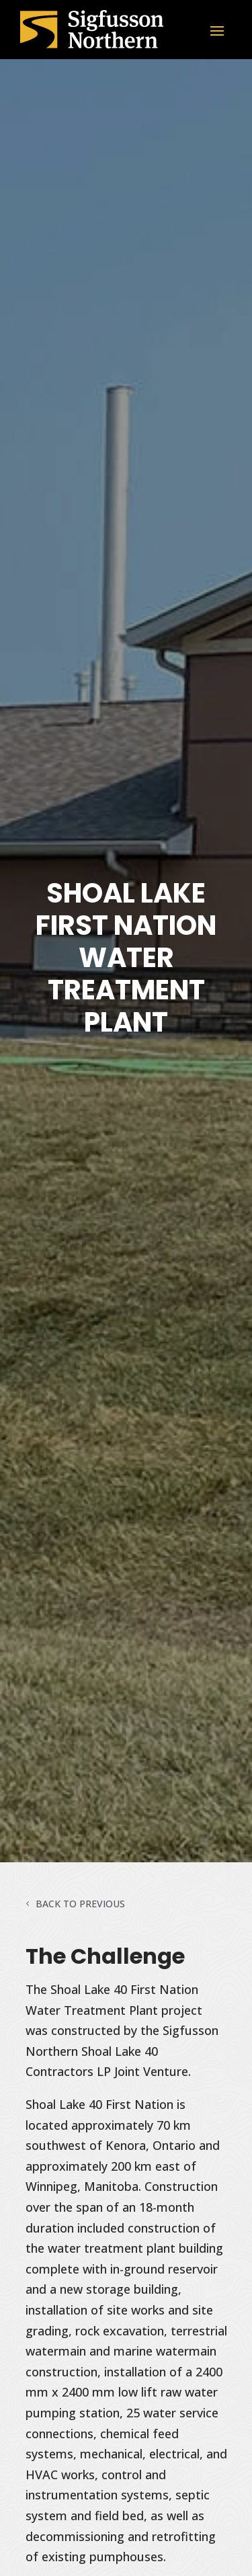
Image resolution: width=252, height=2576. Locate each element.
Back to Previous (80, 1903)
